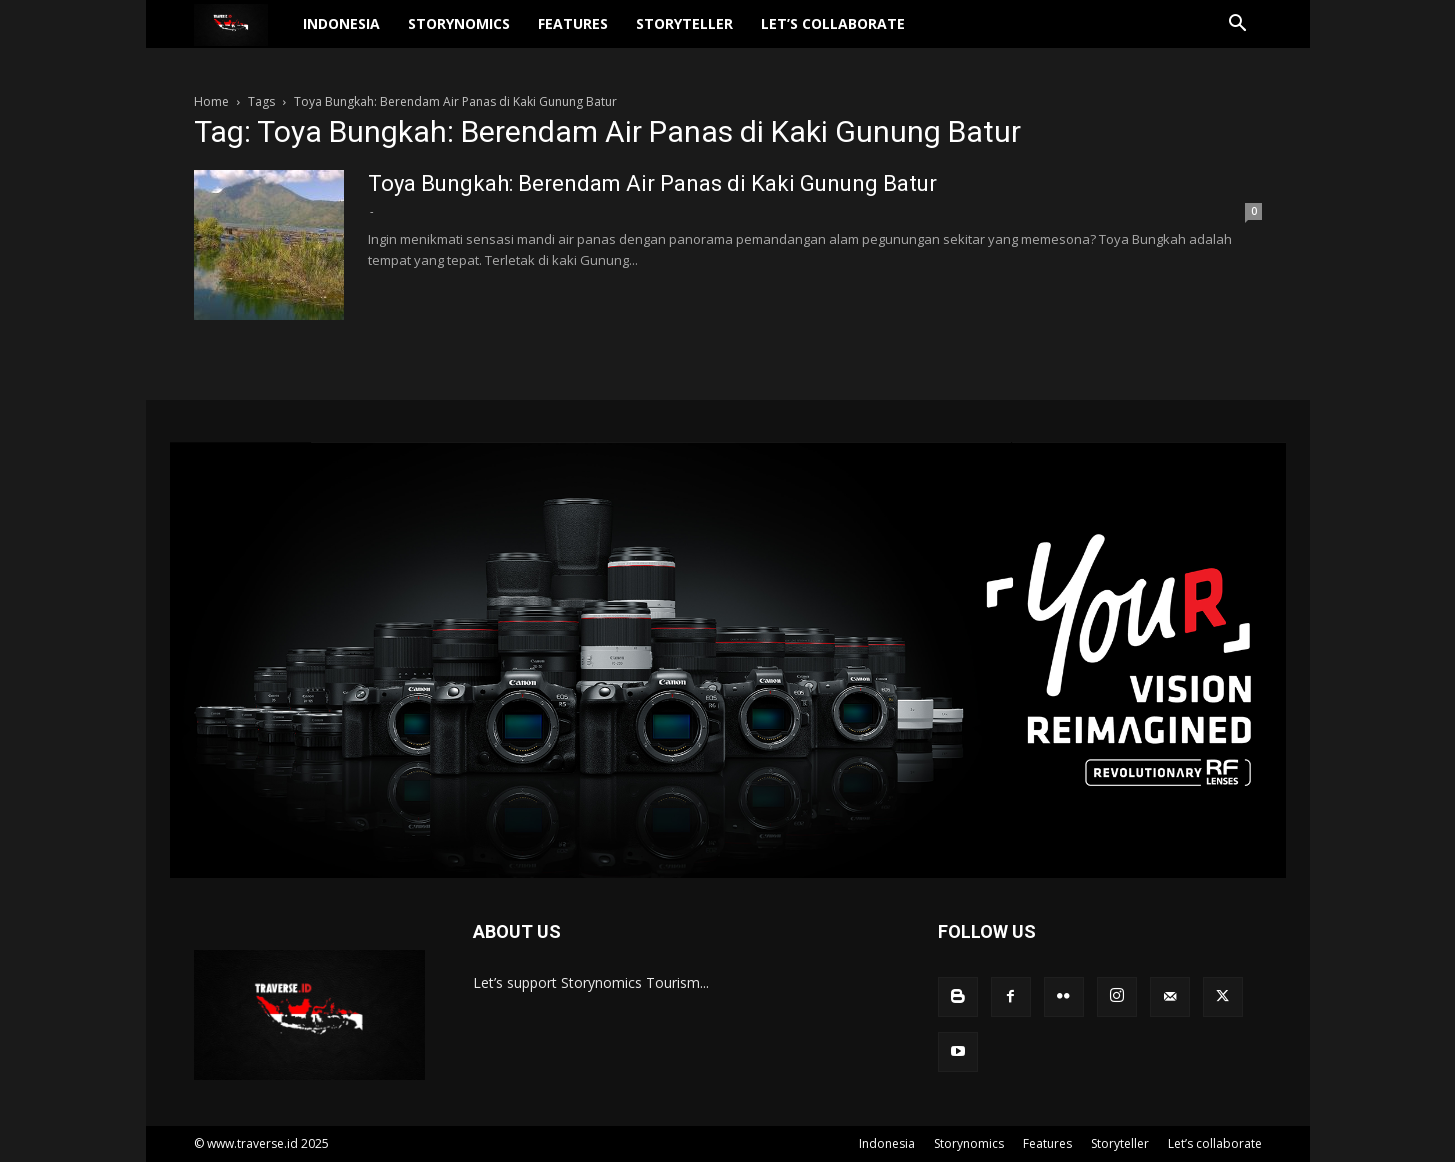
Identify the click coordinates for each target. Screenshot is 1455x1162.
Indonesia (380, 35)
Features (612, 35)
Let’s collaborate (872, 35)
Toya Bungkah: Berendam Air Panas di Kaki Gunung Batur (652, 183)
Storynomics (498, 35)
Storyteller (723, 35)
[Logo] (261, 36)
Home (211, 101)
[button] (1238, 37)
